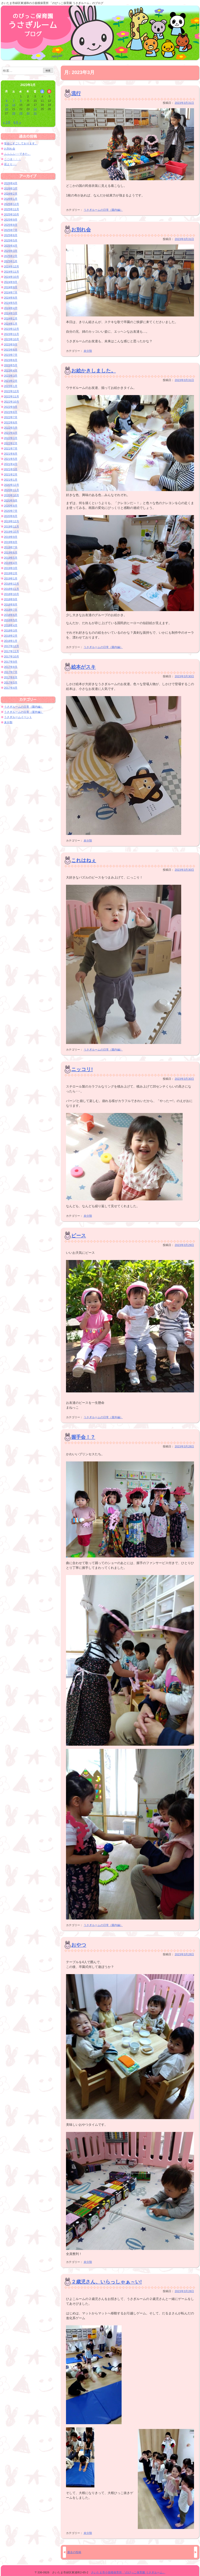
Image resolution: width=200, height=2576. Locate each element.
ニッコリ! (82, 1069)
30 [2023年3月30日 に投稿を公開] (28, 113)
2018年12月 (11, 583)
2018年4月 (10, 625)
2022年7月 (10, 417)
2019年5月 (10, 557)
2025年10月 (11, 214)
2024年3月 (10, 313)
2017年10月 (11, 656)
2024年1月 (10, 323)
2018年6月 (10, 614)
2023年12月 (11, 328)
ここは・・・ (12, 159)
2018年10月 (11, 594)
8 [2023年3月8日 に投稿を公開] (21, 100)
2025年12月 (11, 204)
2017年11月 (11, 651)
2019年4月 (10, 562)
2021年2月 (10, 474)
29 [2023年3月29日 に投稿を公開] (20, 113)
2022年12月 (11, 391)
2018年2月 (10, 635)
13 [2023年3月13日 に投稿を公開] (6, 104)
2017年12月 (11, 646)
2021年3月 (10, 469)
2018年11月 (11, 588)
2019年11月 (11, 526)
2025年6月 (10, 235)
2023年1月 (10, 386)
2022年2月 (10, 443)
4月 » (17, 122)
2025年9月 (10, 219)
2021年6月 (10, 453)
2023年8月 (10, 349)
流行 (76, 93)
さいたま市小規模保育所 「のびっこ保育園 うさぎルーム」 (128, 2572)
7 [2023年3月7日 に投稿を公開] (14, 100)
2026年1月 (10, 198)
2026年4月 (10, 183)
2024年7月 (10, 292)
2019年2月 (10, 573)
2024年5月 (10, 302)
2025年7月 (10, 230)
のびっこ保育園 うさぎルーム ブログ (100, 33)
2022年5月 (10, 427)
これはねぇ (83, 860)
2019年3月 (10, 568)
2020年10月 (11, 495)
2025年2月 (10, 256)
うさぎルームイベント (18, 717)
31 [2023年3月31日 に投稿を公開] (35, 113)
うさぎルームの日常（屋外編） (103, 1417)
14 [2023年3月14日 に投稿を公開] (13, 104)
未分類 (88, 350)
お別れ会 (81, 229)
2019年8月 (10, 542)
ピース (78, 1235)
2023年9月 (10, 344)
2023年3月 (10, 375)
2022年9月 (10, 406)
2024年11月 (11, 271)
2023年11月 (11, 334)
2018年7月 (10, 609)
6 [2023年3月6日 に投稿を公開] (6, 100)
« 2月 (7, 122)
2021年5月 (10, 458)
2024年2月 (10, 318)
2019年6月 (10, 552)
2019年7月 (10, 547)
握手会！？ (83, 1437)
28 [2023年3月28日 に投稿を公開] (13, 113)
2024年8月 (10, 287)
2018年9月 (10, 599)
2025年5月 (10, 240)
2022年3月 (10, 438)
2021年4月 (10, 464)
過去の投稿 (74, 2552)
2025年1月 (10, 261)
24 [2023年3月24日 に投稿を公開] (35, 109)
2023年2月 (10, 380)
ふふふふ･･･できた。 (17, 153)
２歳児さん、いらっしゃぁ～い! (106, 2281)
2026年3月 (10, 188)
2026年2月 (10, 193)
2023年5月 (10, 365)
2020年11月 (11, 490)
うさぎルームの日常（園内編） (103, 209)
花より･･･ (10, 164)
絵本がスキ (83, 667)
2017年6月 (10, 677)
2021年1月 (10, 479)
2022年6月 (10, 422)
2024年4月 (10, 308)
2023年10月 (11, 339)
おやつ (78, 1945)
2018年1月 (10, 640)
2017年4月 (10, 687)
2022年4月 (10, 432)
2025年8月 (10, 224)
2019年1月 (10, 578)
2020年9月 (10, 500)
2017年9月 (10, 661)
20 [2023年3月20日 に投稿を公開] (6, 109)
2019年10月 (11, 531)
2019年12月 (11, 521)
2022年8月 (10, 412)
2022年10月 (11, 401)
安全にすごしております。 (21, 143)
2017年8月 (10, 667)
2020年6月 (10, 516)
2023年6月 (10, 360)
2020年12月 (11, 484)
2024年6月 (10, 297)
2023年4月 (10, 370)
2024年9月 (10, 282)
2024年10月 (11, 276)
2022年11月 (11, 396)
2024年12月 (11, 266)
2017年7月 (10, 672)
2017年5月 (10, 682)
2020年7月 (10, 510)
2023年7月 (10, 354)
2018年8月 (10, 604)
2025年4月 (10, 245)
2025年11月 (11, 209)
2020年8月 (10, 505)
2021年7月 (10, 448)
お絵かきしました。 (93, 370)
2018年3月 (10, 630)
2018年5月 (10, 620)
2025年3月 (10, 250)
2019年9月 (10, 536)
